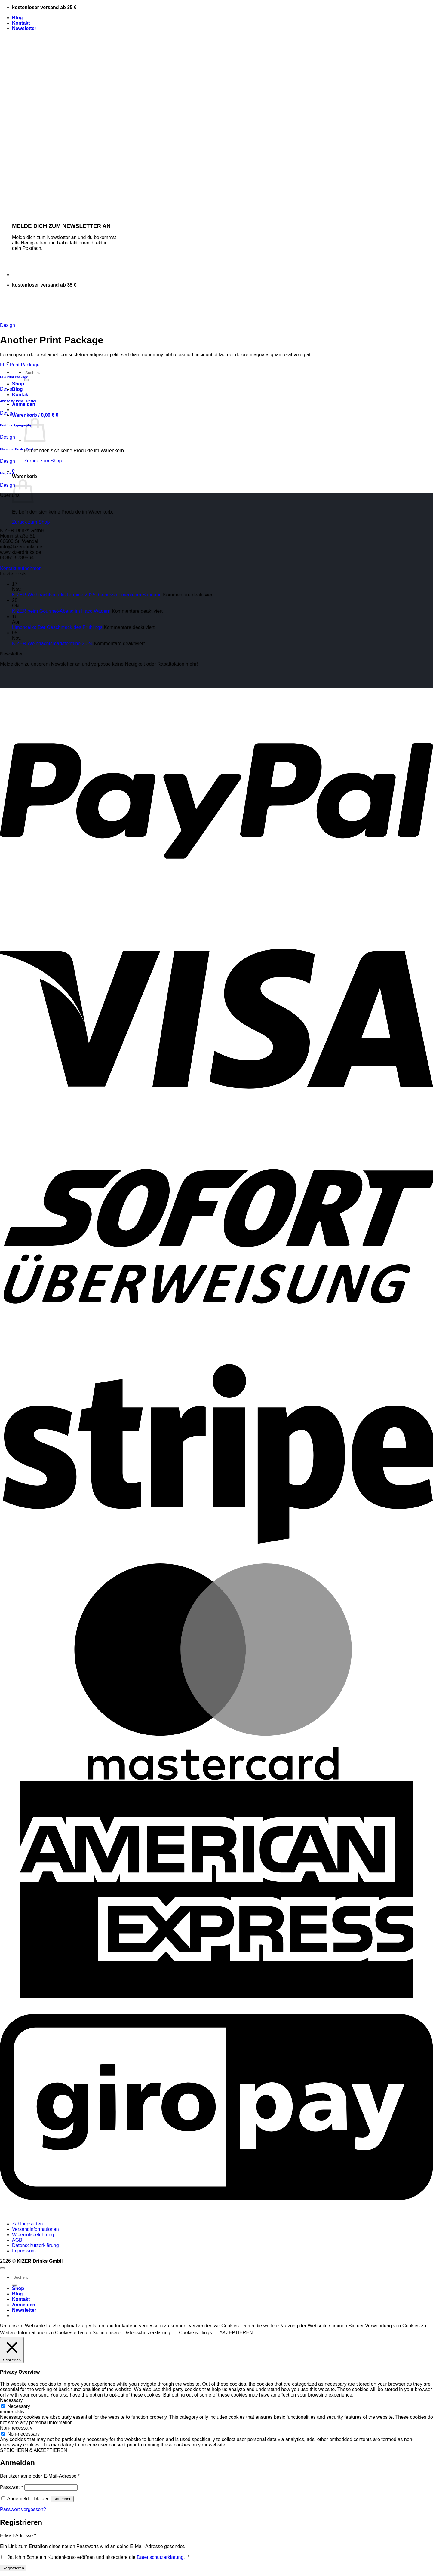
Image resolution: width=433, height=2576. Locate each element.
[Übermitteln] (26, 380)
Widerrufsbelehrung (33, 2234)
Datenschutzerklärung (35, 2245)
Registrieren (13, 2568)
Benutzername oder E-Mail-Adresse (40, 2476)
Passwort (11, 2487)
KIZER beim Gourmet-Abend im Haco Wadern (61, 611)
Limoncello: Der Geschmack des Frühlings (57, 627)
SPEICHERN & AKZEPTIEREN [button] (33, 2450)
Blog (17, 17)
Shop (18, 383)
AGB (17, 2240)
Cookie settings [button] (195, 2332)
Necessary (18, 2406)
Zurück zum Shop (43, 460)
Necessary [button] (11, 2400)
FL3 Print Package (20, 364)
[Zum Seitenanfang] (2, 2268)
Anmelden (62, 2499)
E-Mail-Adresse (18, 2535)
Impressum (24, 2250)
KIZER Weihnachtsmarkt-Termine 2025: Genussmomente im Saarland (87, 594)
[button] (24, 28)
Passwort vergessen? (23, 2509)
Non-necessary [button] (16, 2427)
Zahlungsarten (27, 2223)
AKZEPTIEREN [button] (236, 2332)
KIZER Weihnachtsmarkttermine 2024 (52, 643)
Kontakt (21, 23)
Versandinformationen (35, 2229)
